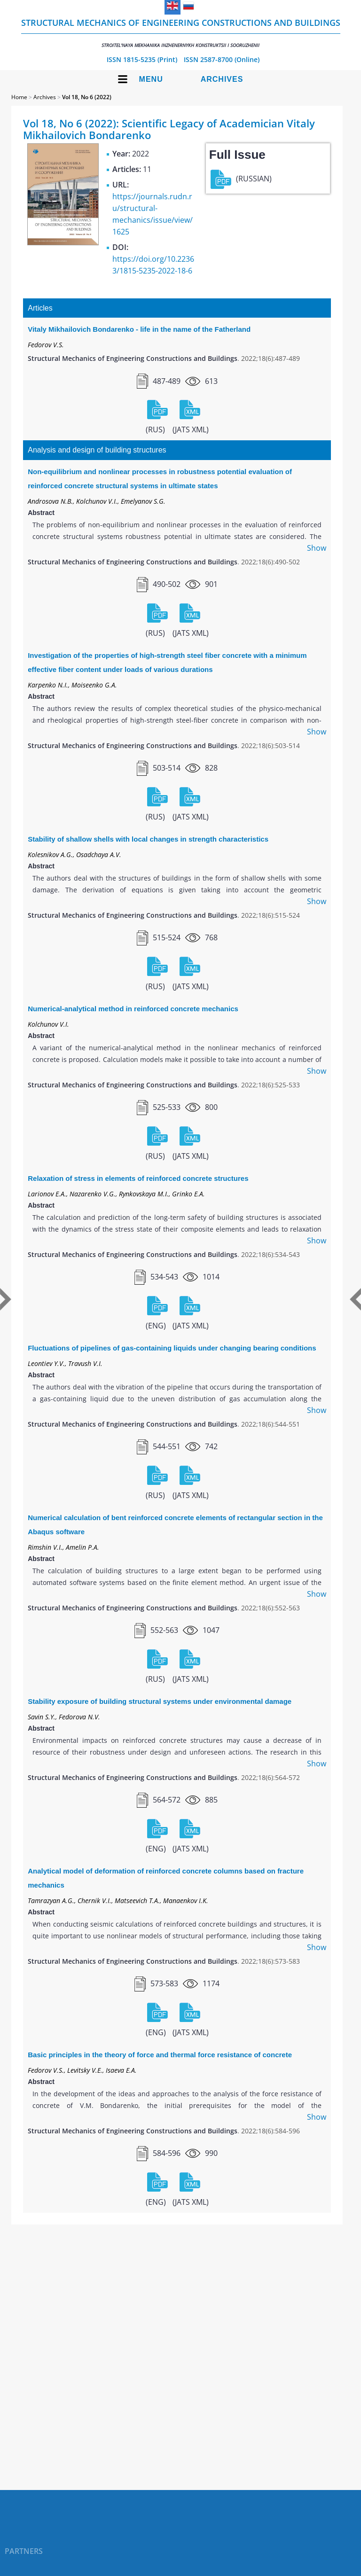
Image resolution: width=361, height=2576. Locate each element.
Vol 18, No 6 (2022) (86, 97)
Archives (222, 79)
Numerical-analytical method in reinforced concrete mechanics (133, 1009)
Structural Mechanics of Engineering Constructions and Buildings (180, 32)
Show (316, 548)
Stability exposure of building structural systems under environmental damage (159, 1701)
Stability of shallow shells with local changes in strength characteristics (148, 839)
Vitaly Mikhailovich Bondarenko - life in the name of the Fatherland (139, 329)
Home (19, 97)
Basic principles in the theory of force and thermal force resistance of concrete (160, 2055)
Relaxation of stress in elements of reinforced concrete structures (138, 1178)
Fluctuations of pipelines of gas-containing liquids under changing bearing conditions (172, 1348)
